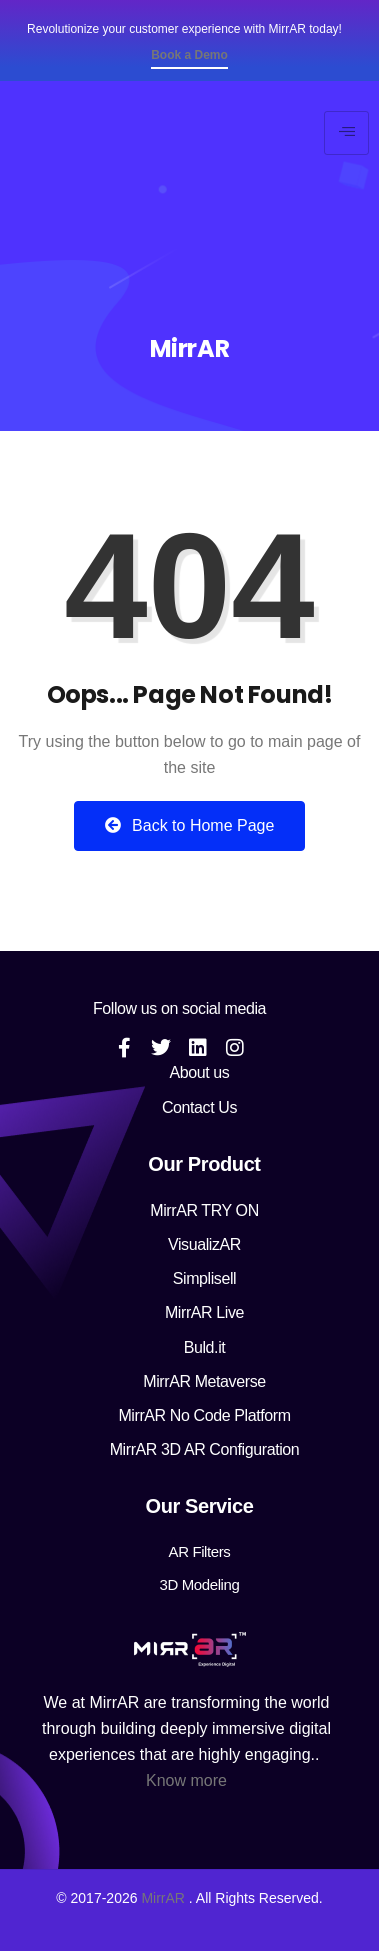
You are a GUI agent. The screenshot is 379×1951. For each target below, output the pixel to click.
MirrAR (163, 1898)
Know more (186, 1780)
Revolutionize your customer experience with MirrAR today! (184, 29)
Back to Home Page (190, 825)
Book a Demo (189, 55)
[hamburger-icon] (346, 133)
